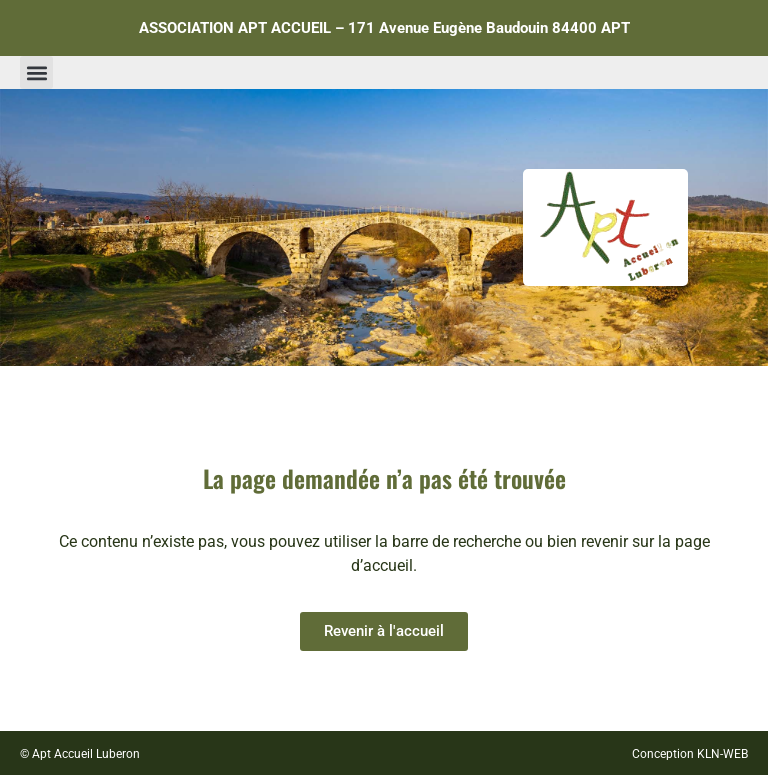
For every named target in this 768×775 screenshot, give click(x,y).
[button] (36, 72)
